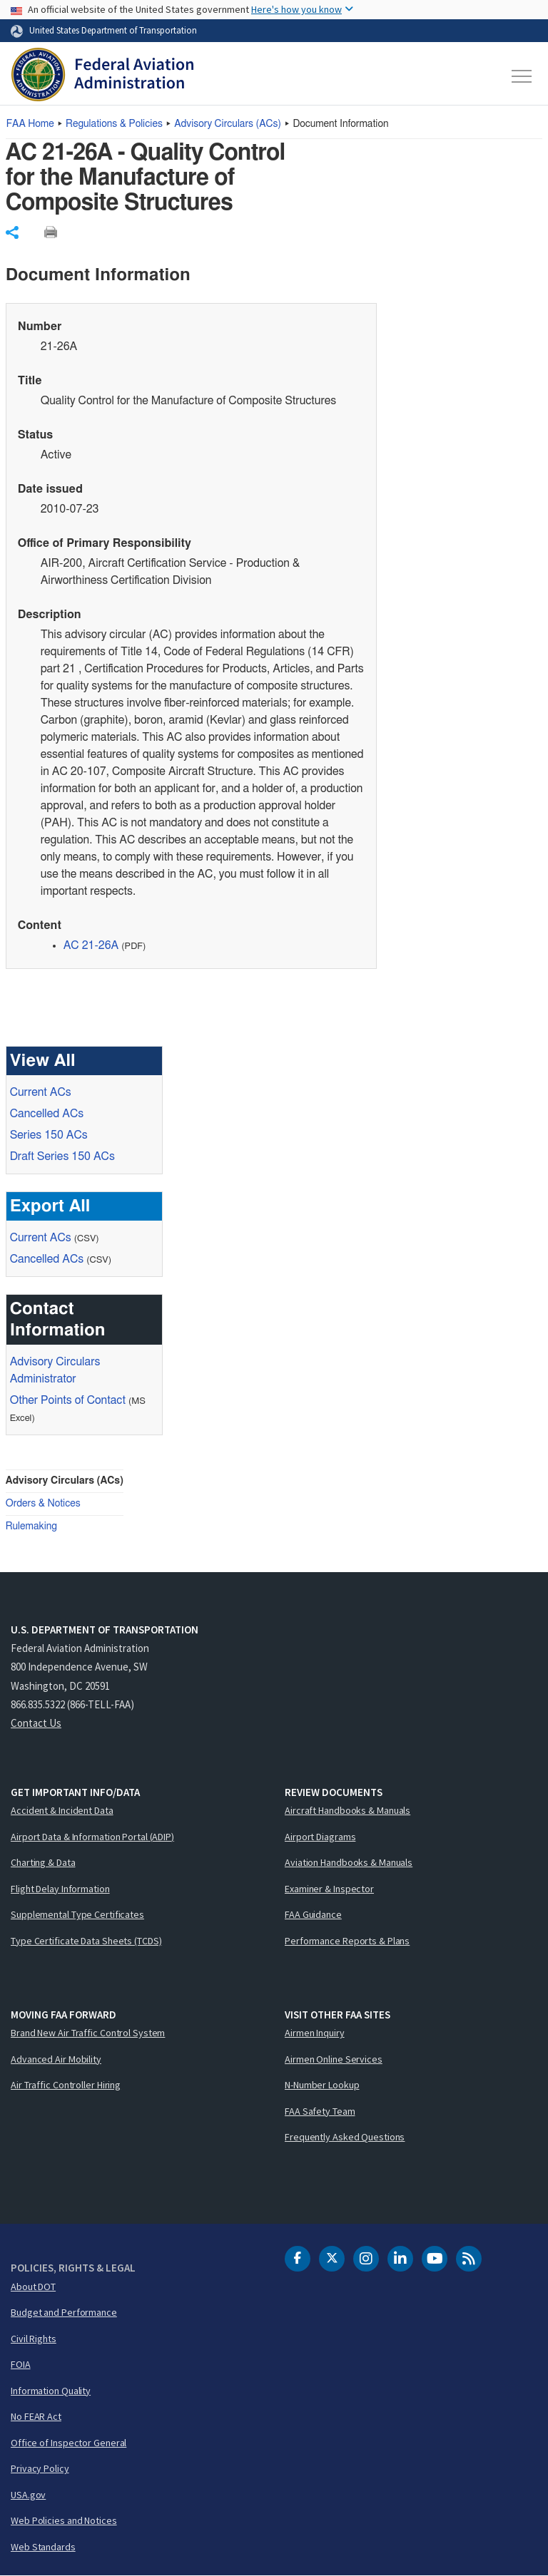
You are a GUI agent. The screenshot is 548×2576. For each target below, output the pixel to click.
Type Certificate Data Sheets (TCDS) (86, 1940)
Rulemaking (31, 1526)
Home (30, 124)
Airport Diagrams (320, 1836)
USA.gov (28, 2494)
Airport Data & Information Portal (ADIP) (92, 1836)
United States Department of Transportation (113, 30)
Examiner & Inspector (329, 1888)
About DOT (33, 2286)
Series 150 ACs (49, 1135)
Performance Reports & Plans (347, 1940)
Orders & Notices (43, 1504)
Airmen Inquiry (315, 2032)
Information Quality (51, 2390)
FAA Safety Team (320, 2111)
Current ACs (40, 1092)
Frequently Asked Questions (345, 2136)
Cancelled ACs (46, 1113)
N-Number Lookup (322, 2084)
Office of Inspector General (68, 2442)
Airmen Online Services (333, 2059)
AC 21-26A (91, 945)
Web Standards (43, 2546)
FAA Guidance (313, 1914)
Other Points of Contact (68, 1400)
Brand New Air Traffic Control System (88, 2032)
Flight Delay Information (60, 1888)
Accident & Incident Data (62, 1810)
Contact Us (36, 1723)
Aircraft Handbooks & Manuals (347, 1810)
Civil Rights (33, 2338)
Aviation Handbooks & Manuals (348, 1862)
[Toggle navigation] (522, 76)
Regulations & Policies (114, 124)
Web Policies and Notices (64, 2520)
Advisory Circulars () (227, 124)
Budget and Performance (64, 2312)
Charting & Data (43, 1862)
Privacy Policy (40, 2468)
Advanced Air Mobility (56, 2059)
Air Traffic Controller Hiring (66, 2084)
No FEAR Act (36, 2416)
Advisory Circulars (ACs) (64, 1481)
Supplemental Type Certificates (77, 1914)
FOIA (21, 2364)
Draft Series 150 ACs (62, 1156)
